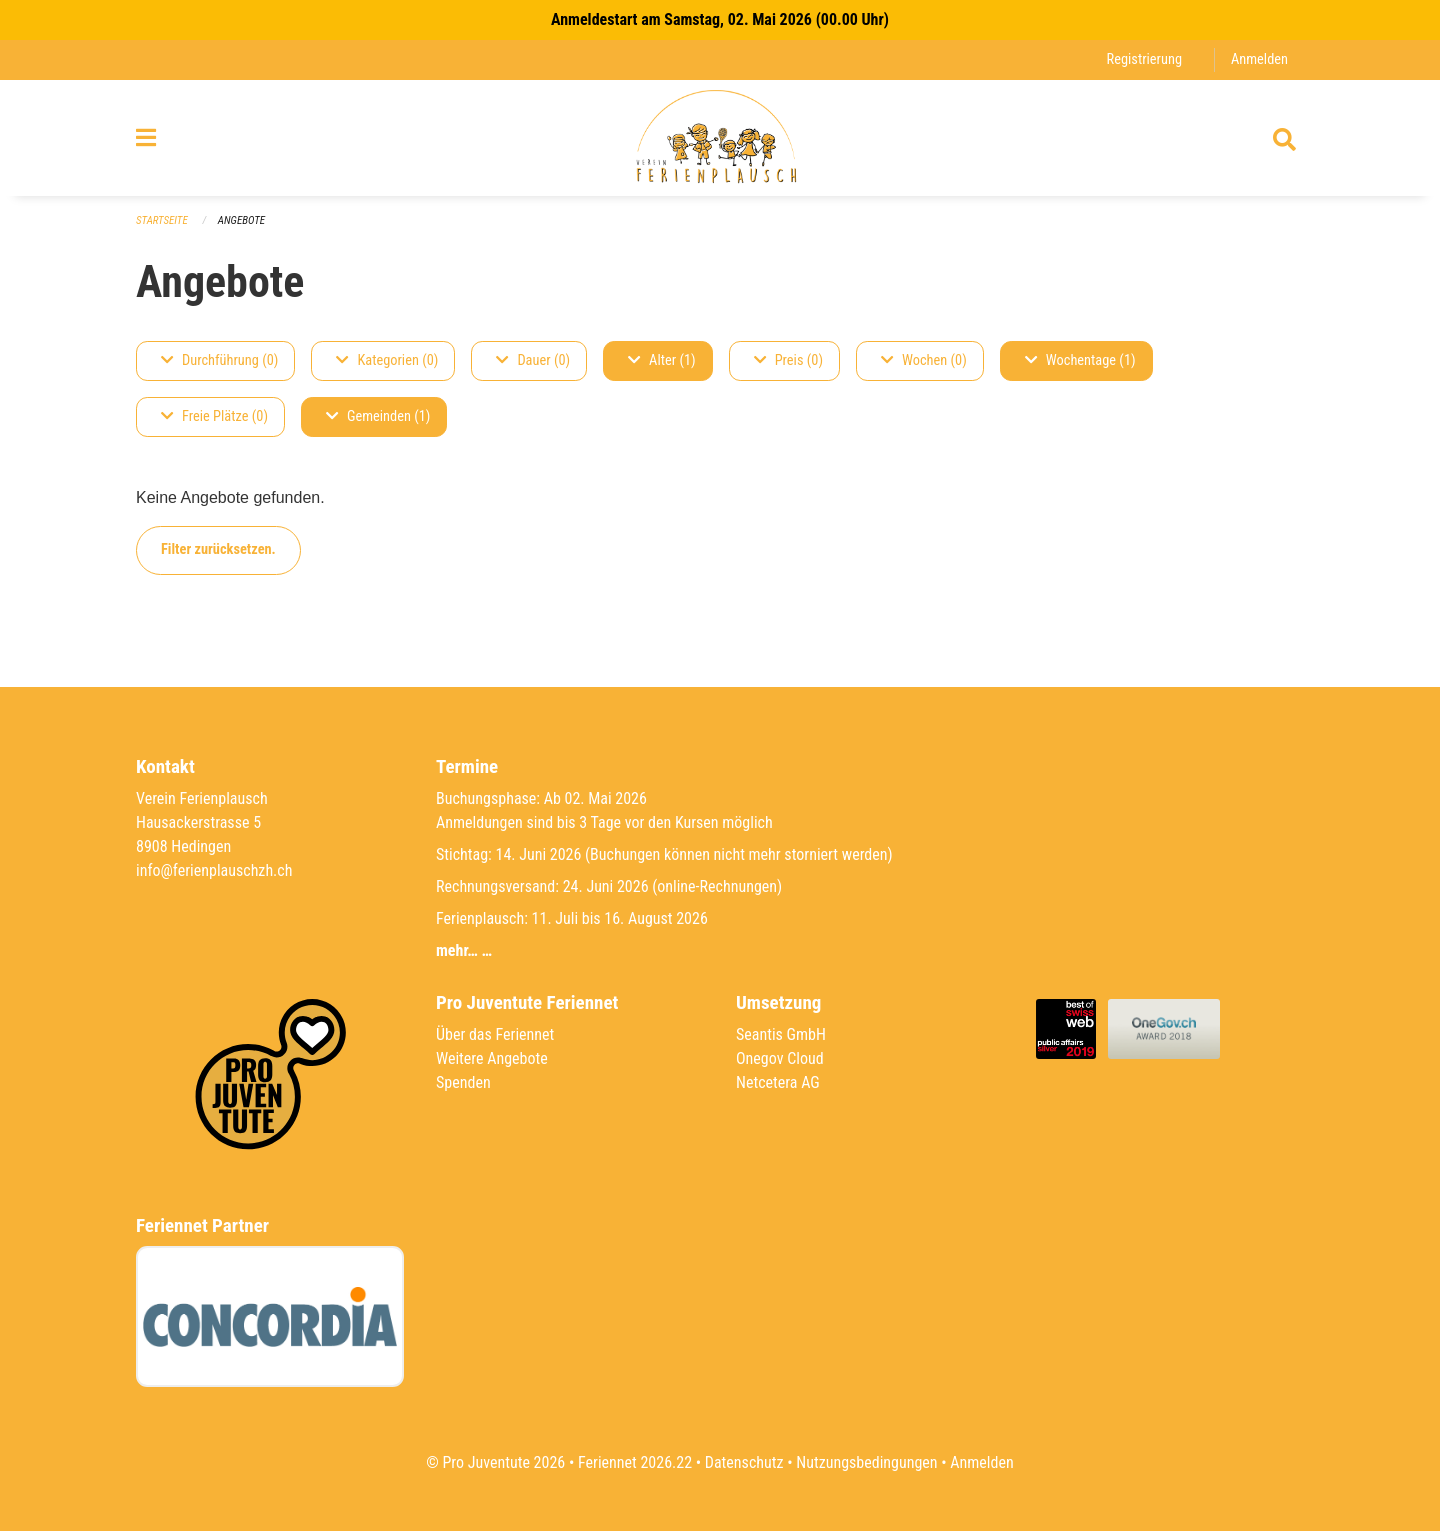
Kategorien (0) (387, 360)
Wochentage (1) (1080, 360)
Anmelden (1259, 59)
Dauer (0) (533, 360)
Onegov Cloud (780, 1058)
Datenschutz (744, 1462)
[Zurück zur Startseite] (719, 138)
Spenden (463, 1082)
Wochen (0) (924, 360)
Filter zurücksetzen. (218, 549)
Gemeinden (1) (378, 416)
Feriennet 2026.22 (635, 1462)
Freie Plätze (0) (214, 416)
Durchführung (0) (219, 360)
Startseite (162, 220)
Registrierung (1144, 59)
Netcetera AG (778, 1082)
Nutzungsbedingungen (866, 1462)
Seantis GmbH (781, 1034)
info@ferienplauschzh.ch (214, 870)
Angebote (241, 220)
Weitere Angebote (492, 1058)
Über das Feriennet (495, 1034)
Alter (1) (662, 360)
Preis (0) (788, 360)
